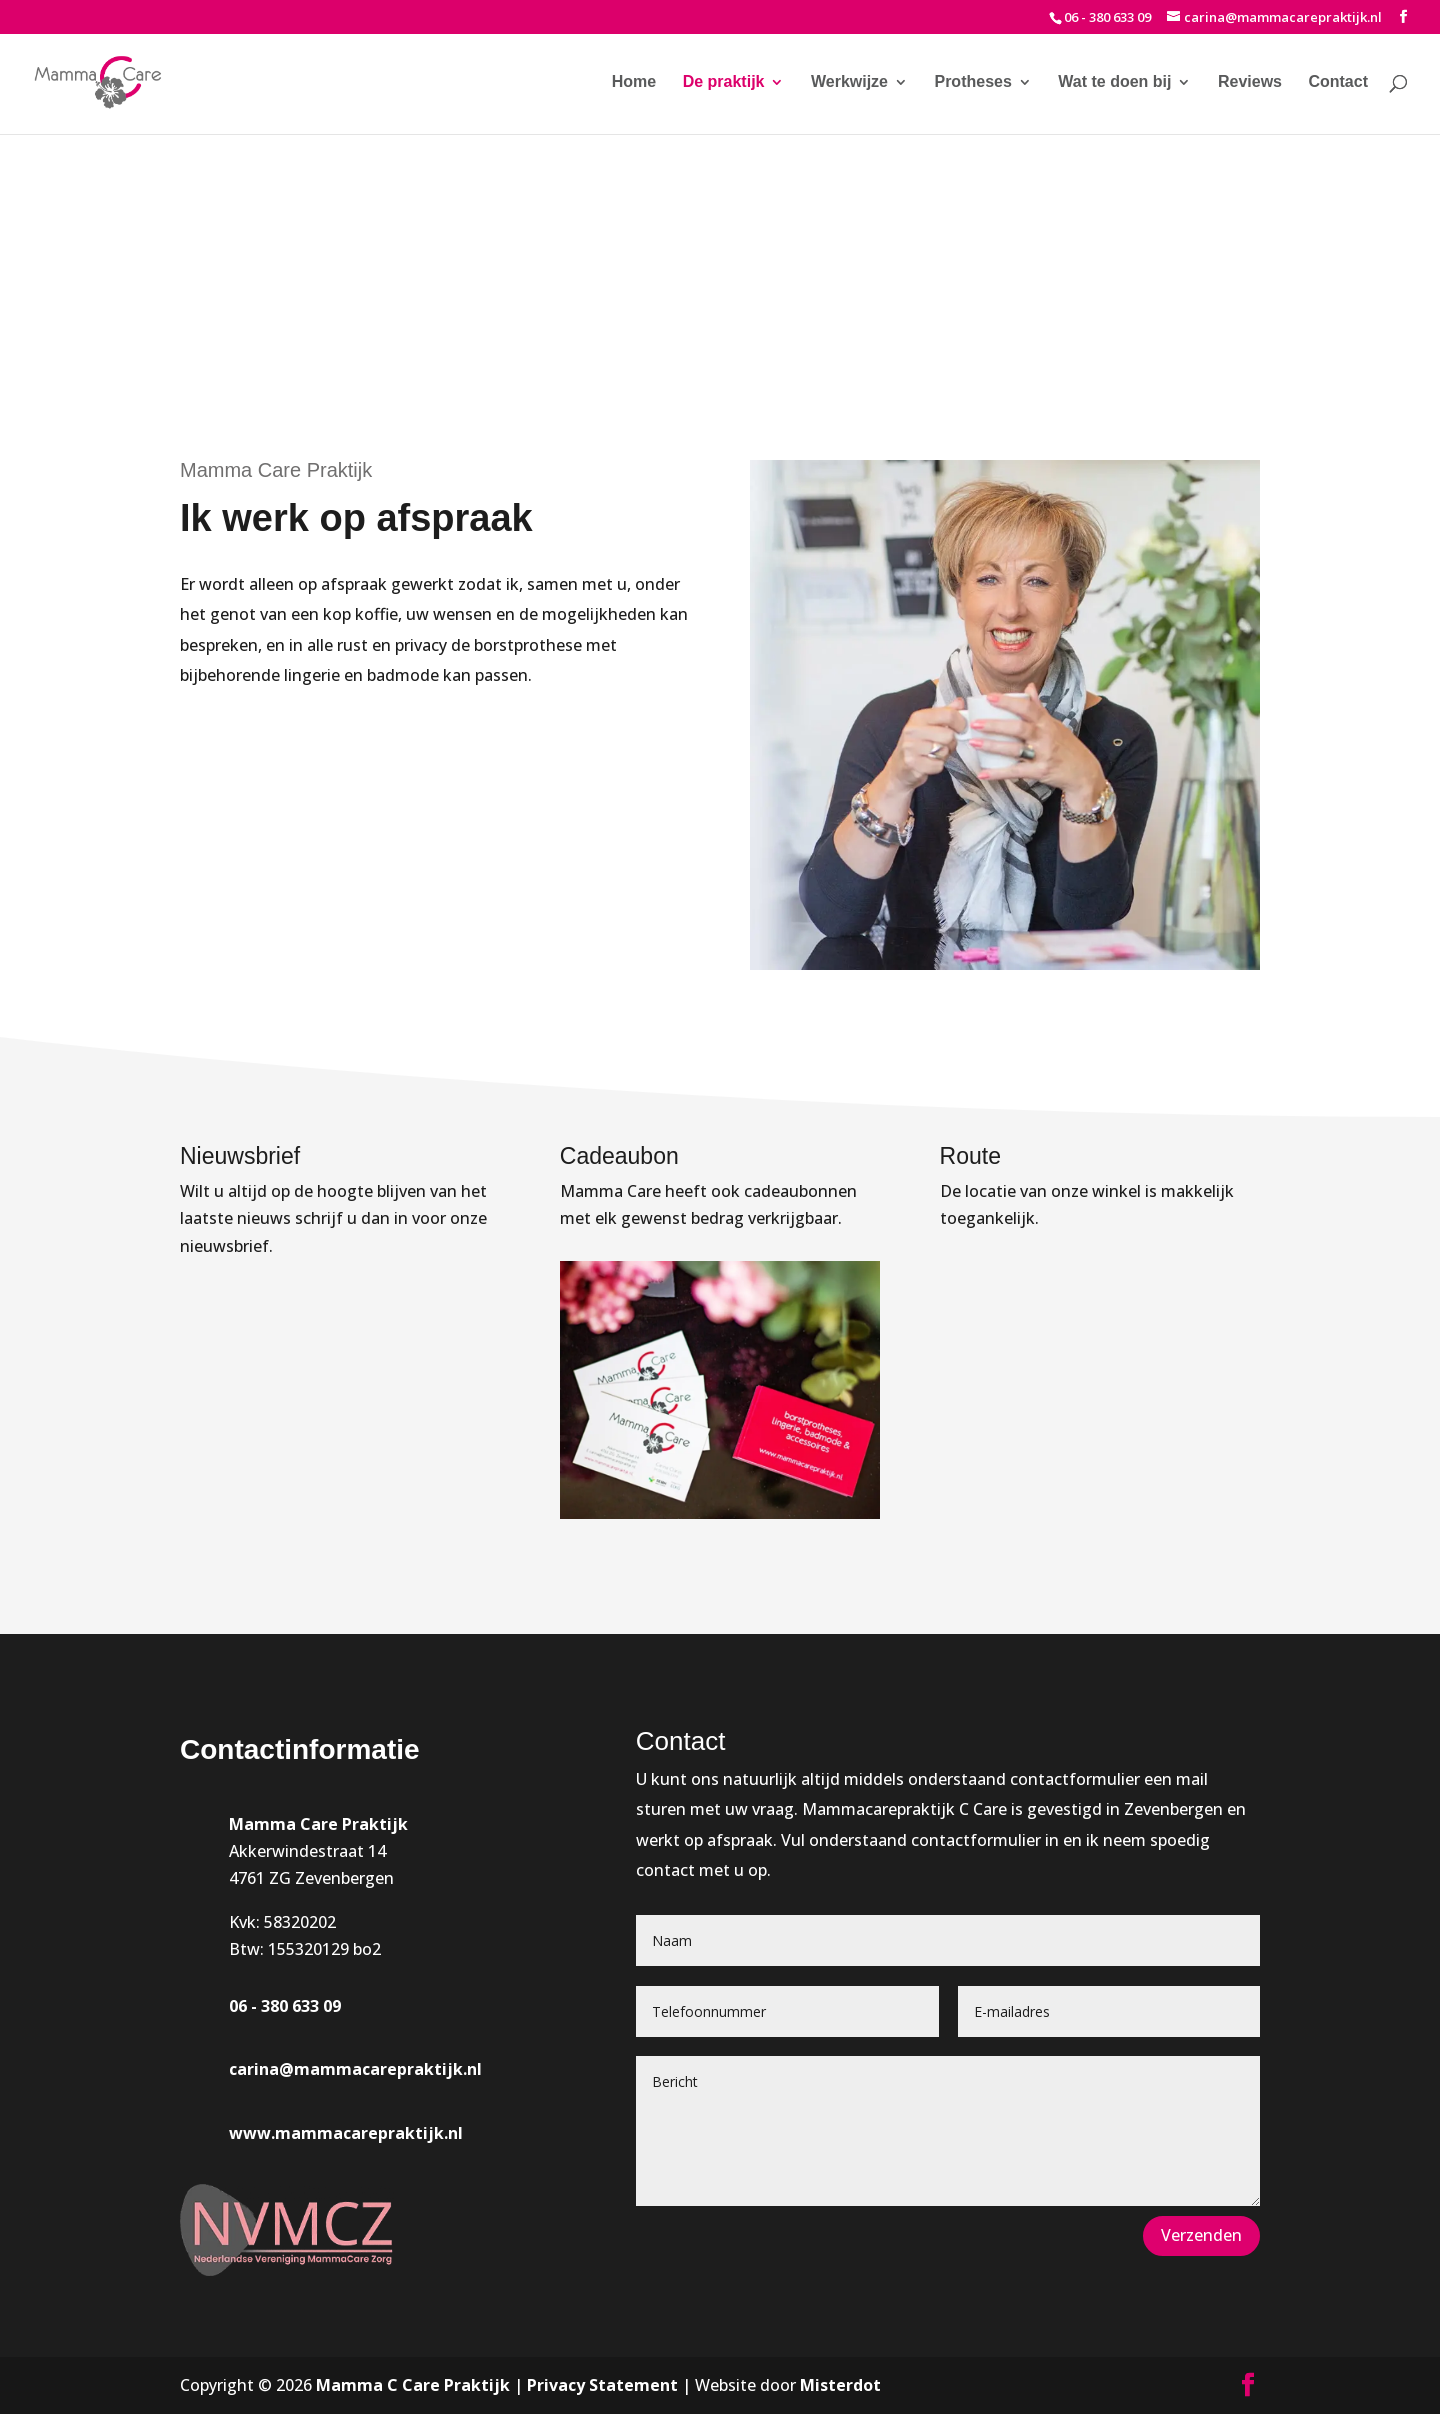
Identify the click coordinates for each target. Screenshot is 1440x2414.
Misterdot (840, 2385)
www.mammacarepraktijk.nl (346, 2133)
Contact (1338, 82)
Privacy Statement (602, 2385)
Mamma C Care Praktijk (413, 2385)
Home (634, 82)
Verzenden (1201, 2235)
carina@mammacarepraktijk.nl (355, 2069)
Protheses (972, 82)
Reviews (1250, 82)
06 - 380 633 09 (1107, 17)
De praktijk (724, 82)
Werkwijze (849, 82)
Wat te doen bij (1114, 82)
